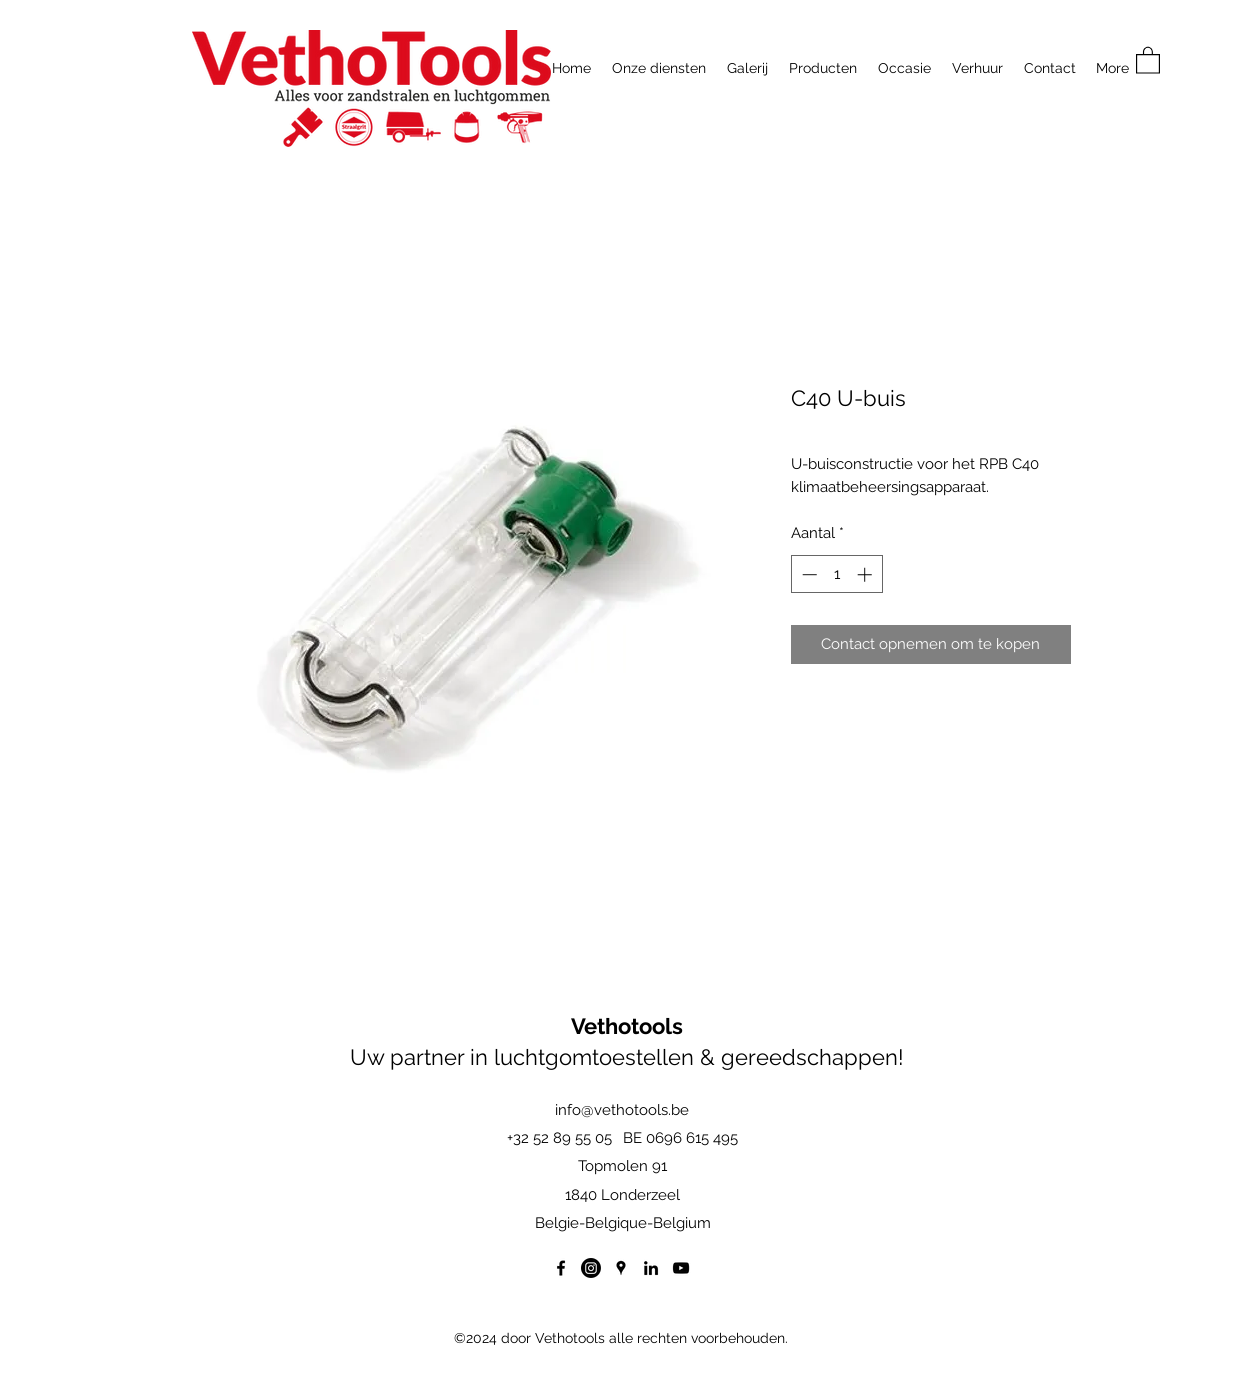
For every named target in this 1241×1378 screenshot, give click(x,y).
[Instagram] (591, 1268)
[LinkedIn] (651, 1268)
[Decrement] (807, 574)
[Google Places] (621, 1268)
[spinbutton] (836, 574)
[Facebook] (561, 1268)
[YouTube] (681, 1268)
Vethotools (627, 1026)
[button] (1148, 59)
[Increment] (866, 574)
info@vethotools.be (622, 1110)
